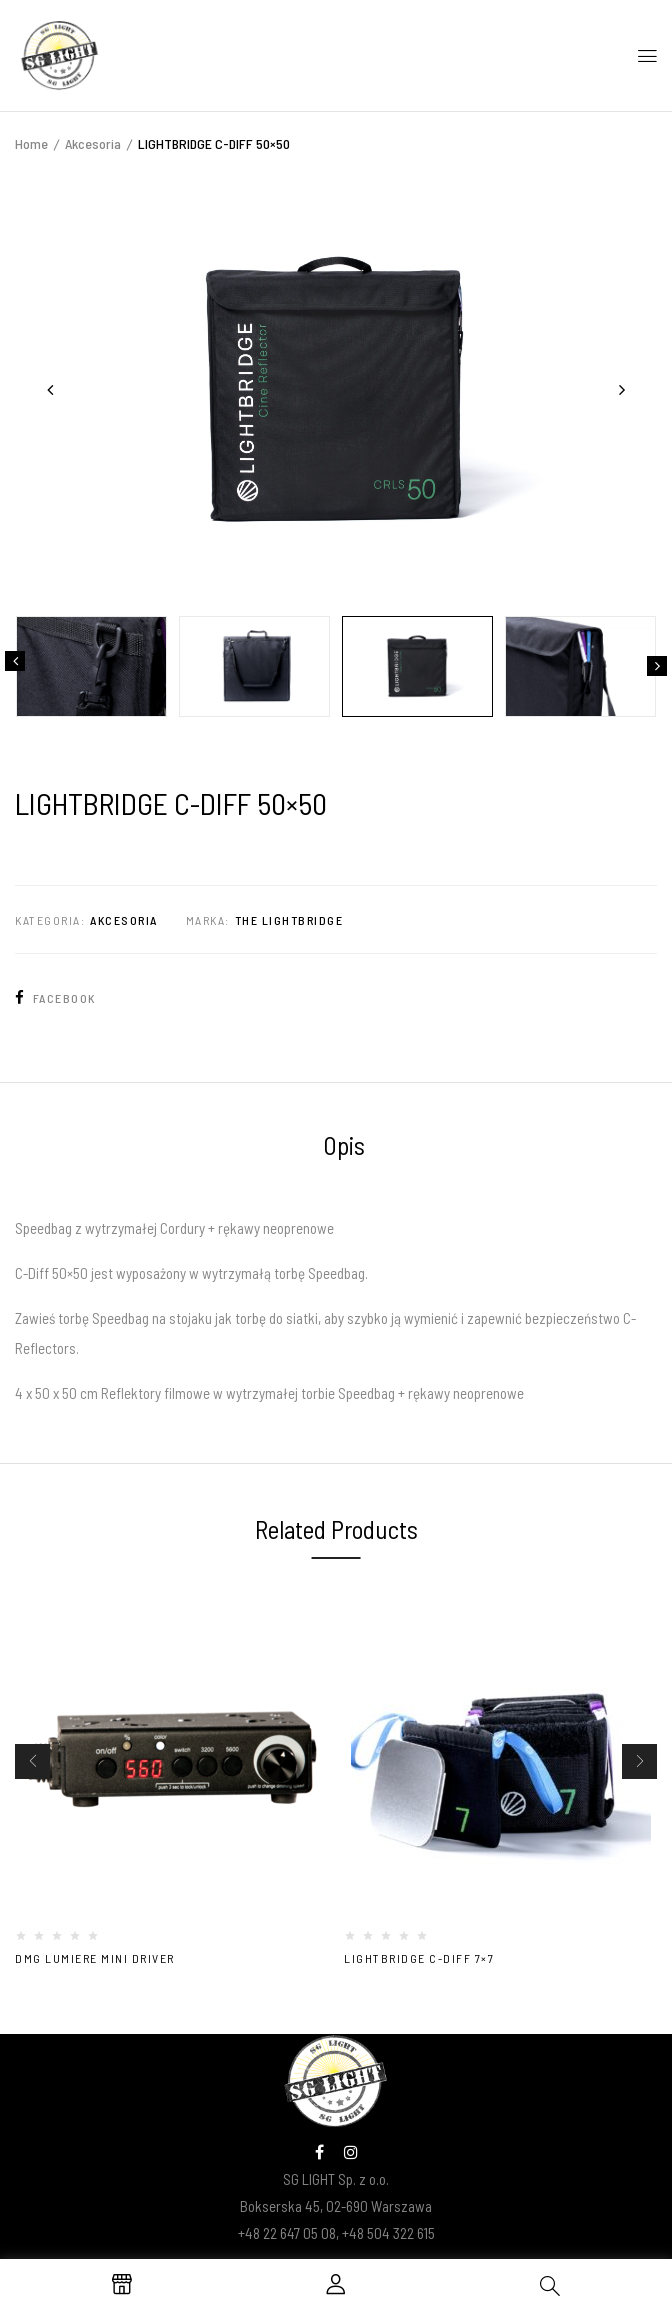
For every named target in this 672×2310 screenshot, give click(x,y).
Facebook (55, 998)
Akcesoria (93, 143)
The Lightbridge (289, 920)
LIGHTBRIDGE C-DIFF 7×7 (419, 1958)
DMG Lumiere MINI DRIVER (95, 1958)
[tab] (344, 1148)
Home (31, 143)
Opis (344, 1145)
